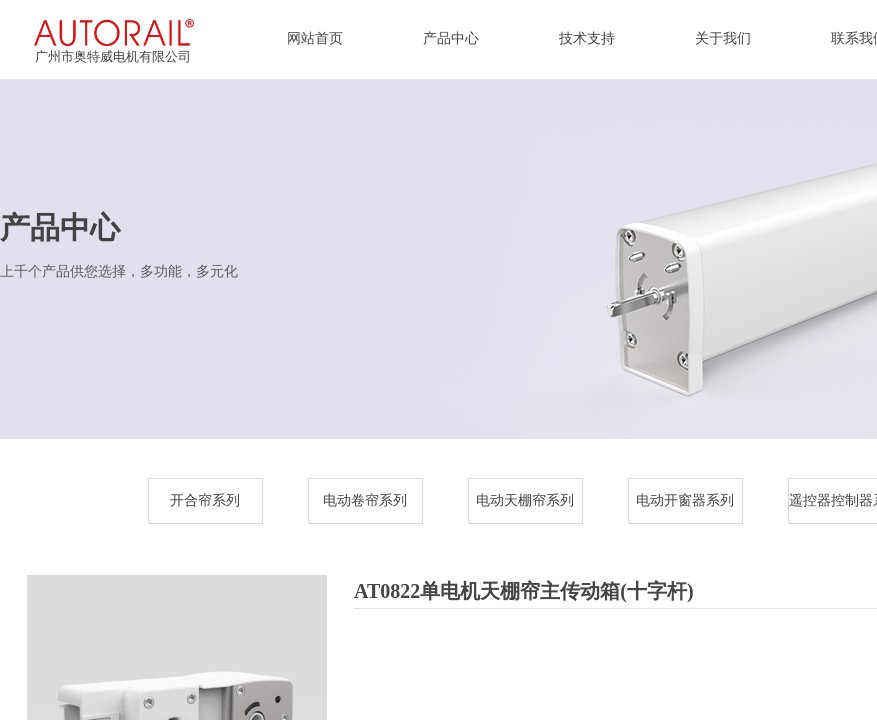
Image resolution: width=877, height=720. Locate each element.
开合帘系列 (205, 500)
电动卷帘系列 (365, 500)
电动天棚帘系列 (525, 500)
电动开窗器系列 (685, 500)
